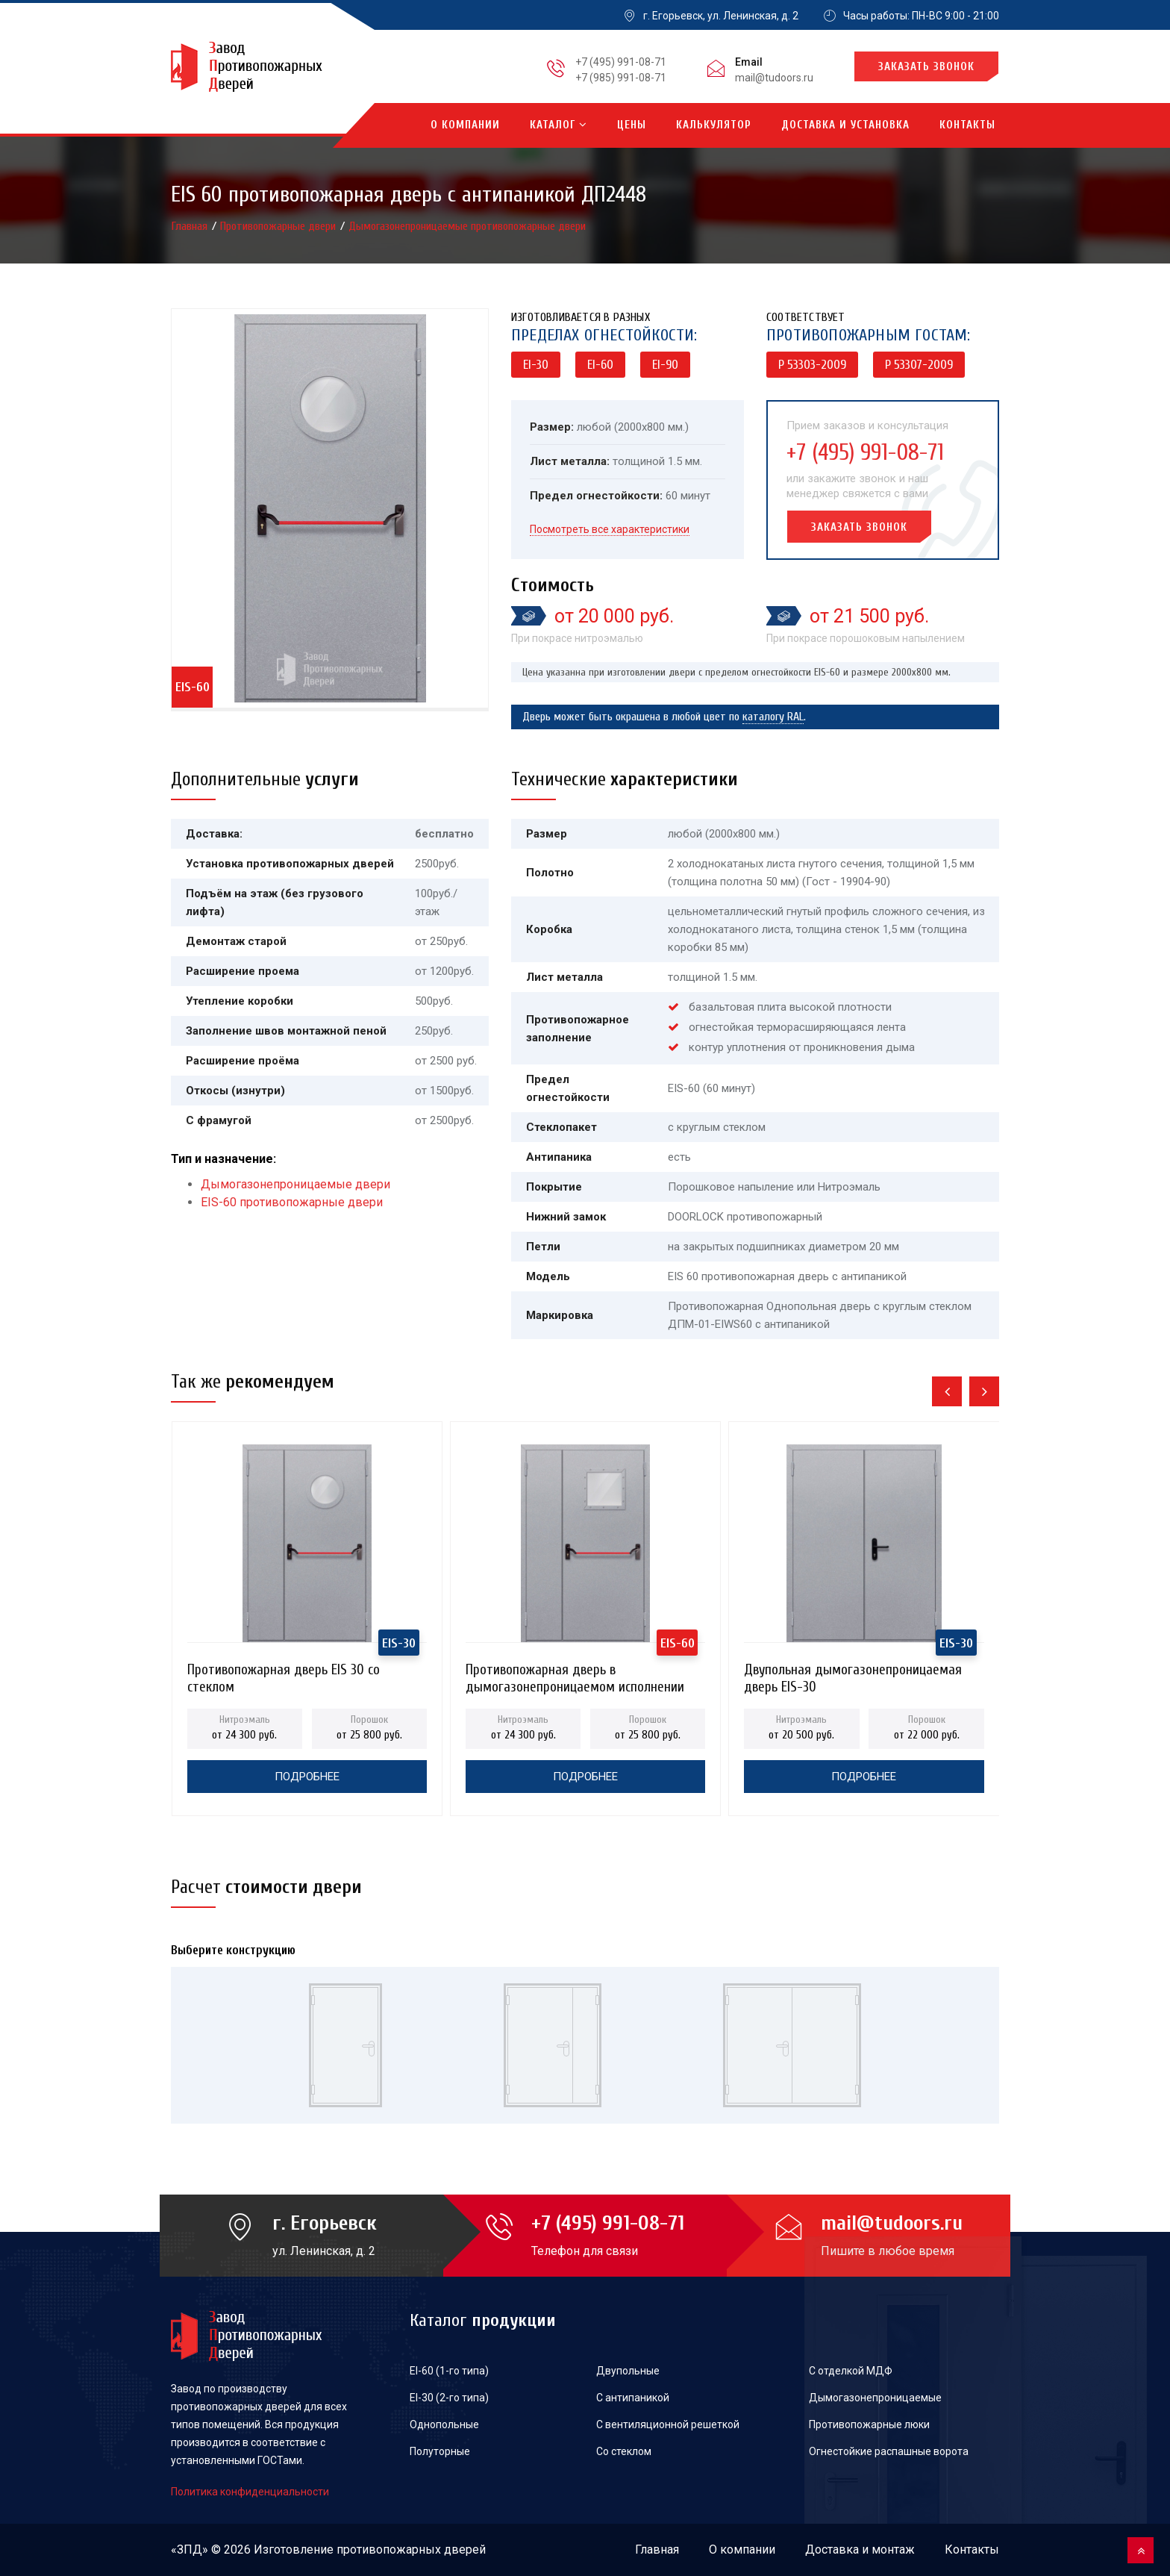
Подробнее (307, 1776)
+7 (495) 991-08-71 (620, 62)
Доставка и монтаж (860, 2549)
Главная (191, 226)
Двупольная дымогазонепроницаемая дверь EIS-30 (853, 1674)
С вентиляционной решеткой (667, 2424)
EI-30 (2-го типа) (449, 2398)
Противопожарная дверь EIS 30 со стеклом (283, 1674)
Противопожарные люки (869, 2424)
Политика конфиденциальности (250, 2492)
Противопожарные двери (279, 226)
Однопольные (444, 2424)
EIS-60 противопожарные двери (292, 1202)
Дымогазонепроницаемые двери (295, 1184)
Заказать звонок (926, 66)
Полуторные (440, 2451)
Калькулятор (713, 125)
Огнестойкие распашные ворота (889, 2451)
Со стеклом (623, 2451)
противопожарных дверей (411, 2549)
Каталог (558, 125)
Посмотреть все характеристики (609, 529)
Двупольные (628, 2371)
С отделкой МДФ (850, 2371)
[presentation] (947, 1391)
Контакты (967, 125)
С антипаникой (632, 2398)
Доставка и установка (845, 125)
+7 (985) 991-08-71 (620, 78)
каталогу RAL (773, 716)
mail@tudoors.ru (774, 78)
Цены (631, 125)
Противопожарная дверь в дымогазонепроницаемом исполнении (575, 1674)
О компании (465, 125)
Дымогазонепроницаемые (875, 2398)
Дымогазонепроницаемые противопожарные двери (467, 226)
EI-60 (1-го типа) (449, 2371)
